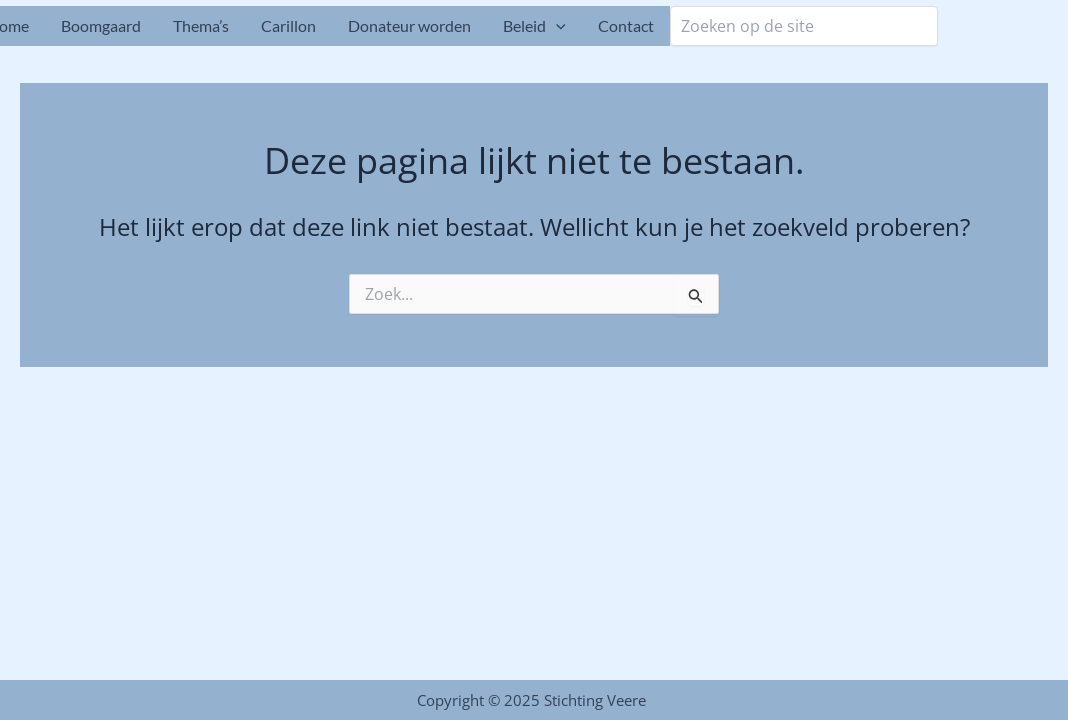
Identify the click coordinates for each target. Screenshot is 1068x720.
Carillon (288, 25)
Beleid (534, 26)
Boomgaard (101, 25)
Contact (626, 25)
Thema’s (201, 25)
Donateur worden (409, 25)
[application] (556, 26)
